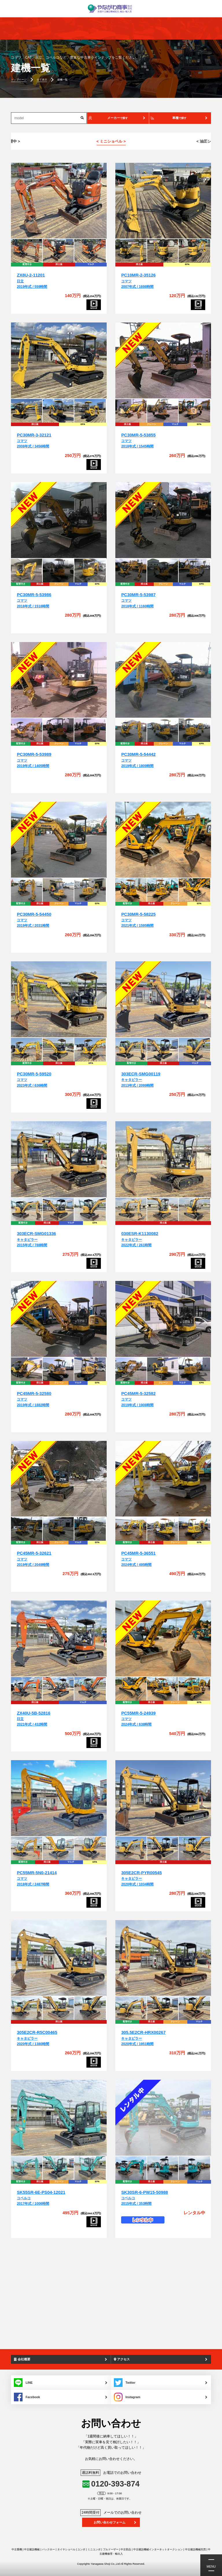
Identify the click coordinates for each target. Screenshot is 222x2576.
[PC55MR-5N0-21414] (59, 1798)
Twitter (124, 2382)
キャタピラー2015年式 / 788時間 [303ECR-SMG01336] (36, 1239)
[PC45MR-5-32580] (59, 1319)
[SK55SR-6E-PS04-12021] (59, 2118)
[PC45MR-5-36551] (163, 1479)
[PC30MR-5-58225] (163, 840)
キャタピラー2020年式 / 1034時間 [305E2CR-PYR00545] (141, 1878)
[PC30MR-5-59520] (59, 999)
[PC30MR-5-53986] (59, 520)
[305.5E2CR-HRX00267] (163, 1958)
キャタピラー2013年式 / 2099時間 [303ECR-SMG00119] (140, 1080)
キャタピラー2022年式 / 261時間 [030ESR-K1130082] (139, 1239)
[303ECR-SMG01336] (59, 1159)
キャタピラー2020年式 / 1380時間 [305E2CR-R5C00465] (37, 2038)
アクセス (122, 2359)
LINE (23, 2382)
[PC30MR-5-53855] (163, 360)
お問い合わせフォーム (109, 2522)
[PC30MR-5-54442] (163, 680)
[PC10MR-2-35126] (163, 201)
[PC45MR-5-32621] (59, 1479)
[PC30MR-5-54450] (59, 840)
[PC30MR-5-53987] (163, 520)
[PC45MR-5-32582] (163, 1319)
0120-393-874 (115, 2484)
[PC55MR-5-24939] (163, 1639)
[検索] (82, 117)
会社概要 (22, 2359)
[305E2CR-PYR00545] (163, 1798)
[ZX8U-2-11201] (59, 201)
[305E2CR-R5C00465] (59, 1958)
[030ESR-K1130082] (163, 1159)
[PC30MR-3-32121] (59, 360)
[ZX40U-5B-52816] (59, 1639)
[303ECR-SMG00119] (163, 999)
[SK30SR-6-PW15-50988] (163, 2118)
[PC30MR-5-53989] (59, 680)
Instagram (127, 2397)
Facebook (27, 2397)
